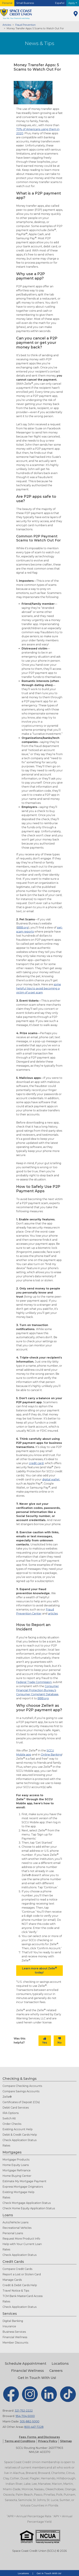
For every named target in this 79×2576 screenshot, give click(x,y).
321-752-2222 (24, 2410)
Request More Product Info (21, 2238)
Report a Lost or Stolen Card (22, 2274)
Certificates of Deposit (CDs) (21, 2102)
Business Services (14, 2331)
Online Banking (51, 1754)
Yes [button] (44, 2040)
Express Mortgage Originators (23, 2186)
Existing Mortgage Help (18, 2192)
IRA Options (11, 2113)
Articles (7, 24)
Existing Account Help (18, 2129)
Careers (56, 2371)
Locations (60, 2363)
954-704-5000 (25, 2416)
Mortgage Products (16, 2159)
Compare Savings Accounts (21, 2091)
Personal (7, 3)
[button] (20, 2441)
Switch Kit (9, 2118)
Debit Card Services (16, 2107)
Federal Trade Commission (34, 1682)
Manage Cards (12, 2279)
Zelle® (7, 2096)
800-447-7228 (34, 2427)
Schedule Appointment (25, 2363)
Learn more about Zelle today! (39, 1970)
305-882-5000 (29, 2421)
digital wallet (51, 1479)
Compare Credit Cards (17, 2269)
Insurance (9, 2326)
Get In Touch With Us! (37, 2378)
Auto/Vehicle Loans (15, 2222)
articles (53, 1613)
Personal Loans (13, 2233)
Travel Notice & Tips (16, 2290)
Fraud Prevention (25, 24)
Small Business (25, 3)
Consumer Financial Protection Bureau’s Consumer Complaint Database (37, 1690)
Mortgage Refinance (17, 2170)
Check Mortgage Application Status (27, 2203)
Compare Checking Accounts (22, 2086)
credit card (36, 1463)
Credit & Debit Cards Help (20, 2285)
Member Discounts (15, 2342)
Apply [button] (72, 3)
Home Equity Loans (16, 2165)
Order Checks (12, 2123)
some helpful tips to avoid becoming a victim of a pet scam (38, 988)
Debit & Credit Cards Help (20, 2134)
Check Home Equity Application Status (29, 2208)
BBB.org (22, 927)
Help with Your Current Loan (22, 2244)
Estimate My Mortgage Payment (24, 2181)
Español (59, 3)
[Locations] (75, 13)
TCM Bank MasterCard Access (23, 2296)
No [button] (60, 2040)
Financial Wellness (15, 2337)
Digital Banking (13, 2321)
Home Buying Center (17, 2175)
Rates (6, 2145)
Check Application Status (19, 2140)
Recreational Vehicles (17, 2227)
